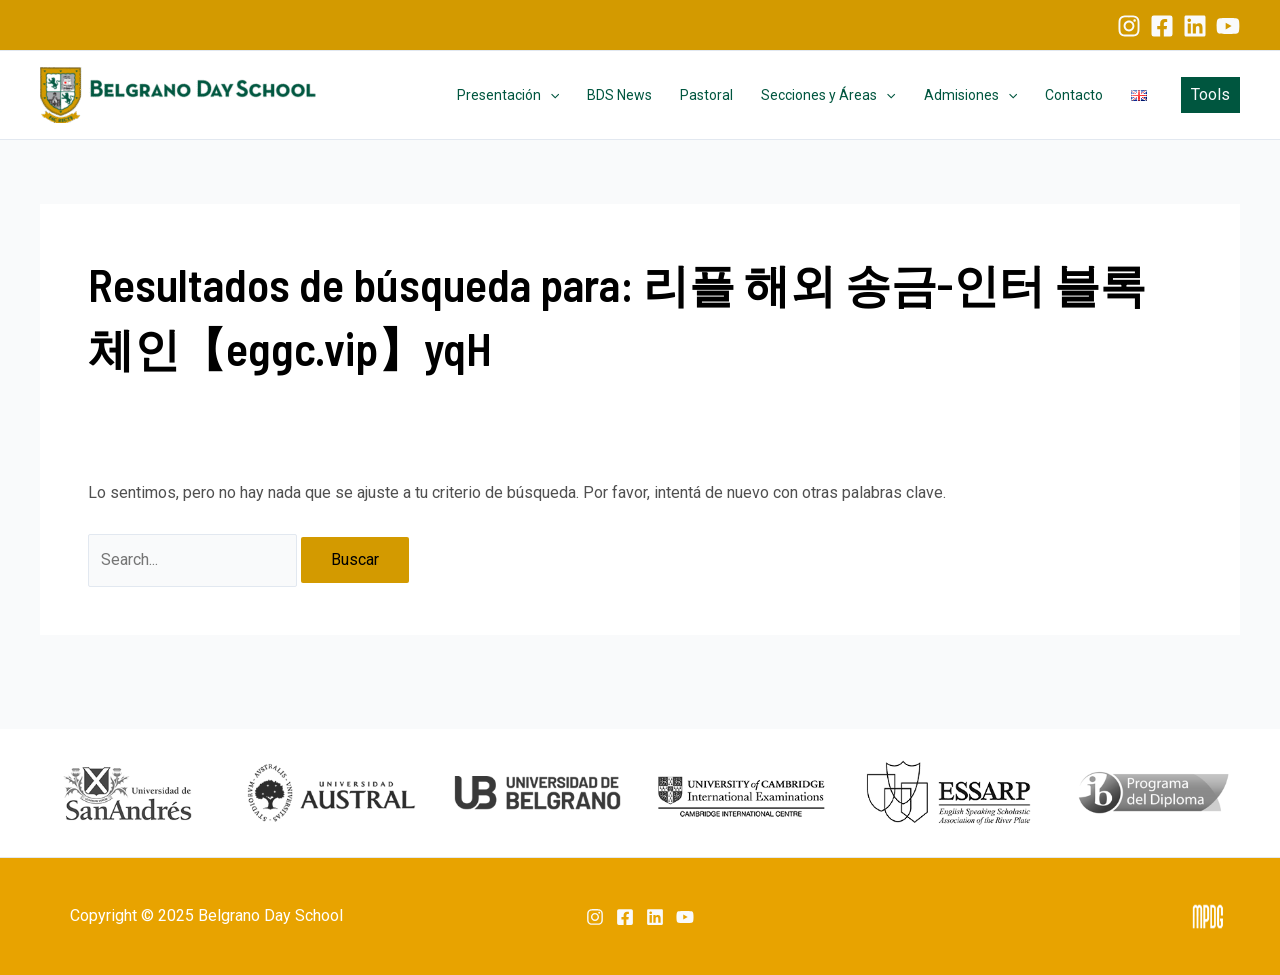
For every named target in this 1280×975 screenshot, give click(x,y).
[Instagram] (1129, 26)
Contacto (1074, 95)
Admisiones (970, 95)
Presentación (508, 95)
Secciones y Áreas (828, 95)
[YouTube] (1228, 26)
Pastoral (706, 95)
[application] (550, 95)
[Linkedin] (1195, 26)
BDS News (619, 95)
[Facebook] (1162, 26)
